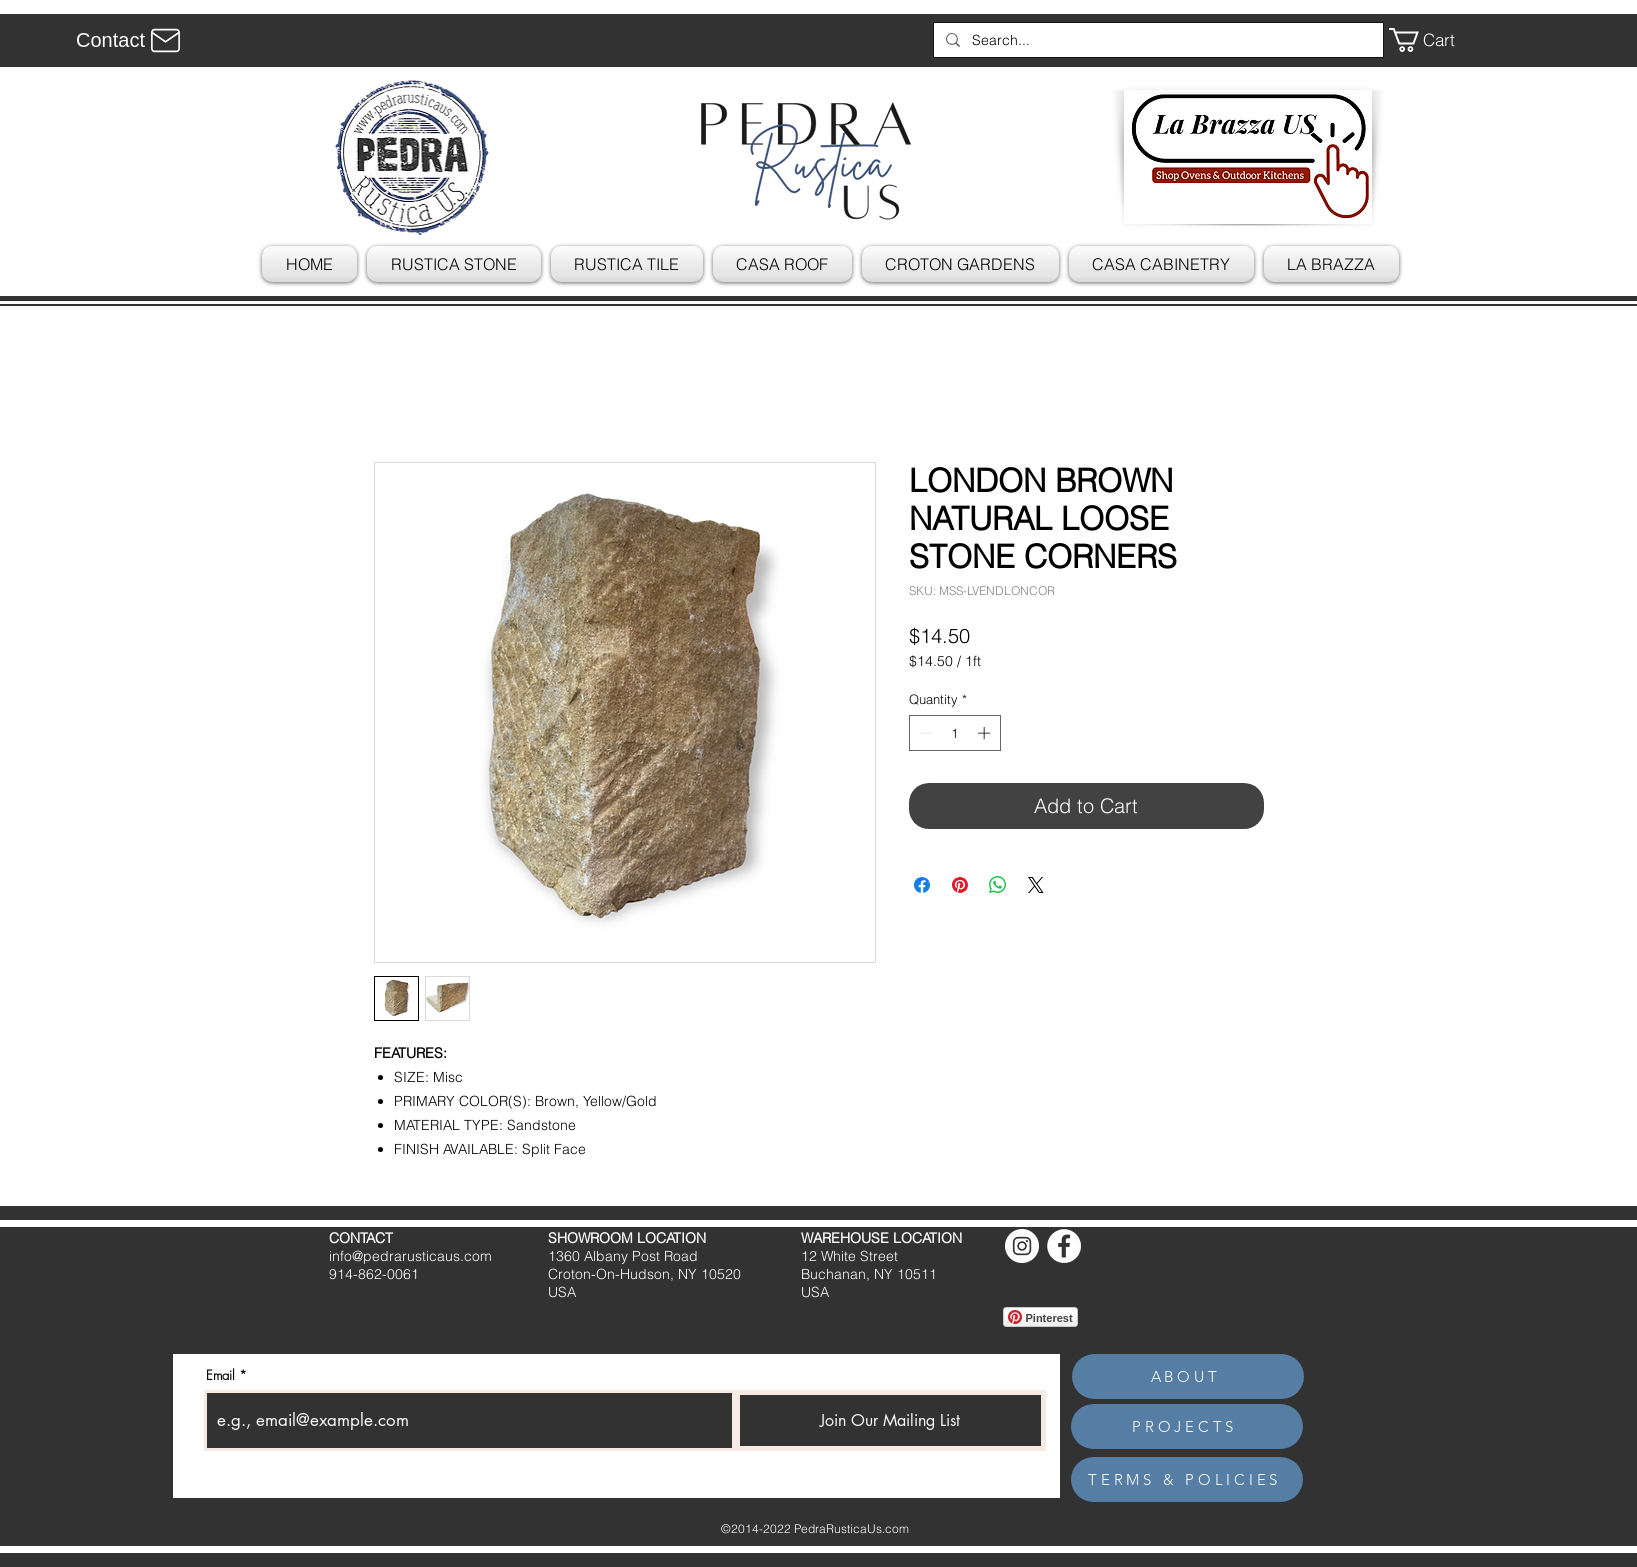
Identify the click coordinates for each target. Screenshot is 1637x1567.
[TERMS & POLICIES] (1187, 1479)
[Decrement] (924, 733)
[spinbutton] (954, 733)
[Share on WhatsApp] (998, 885)
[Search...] (1156, 40)
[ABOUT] (1188, 1376)
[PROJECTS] (1187, 1426)
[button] (1436, 40)
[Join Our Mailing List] (890, 1420)
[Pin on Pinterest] (960, 885)
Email (220, 1375)
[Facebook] (1064, 1246)
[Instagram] (1022, 1246)
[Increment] (986, 733)
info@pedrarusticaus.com (410, 1256)
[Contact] (131, 40)
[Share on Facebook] (922, 885)
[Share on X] (1036, 885)
